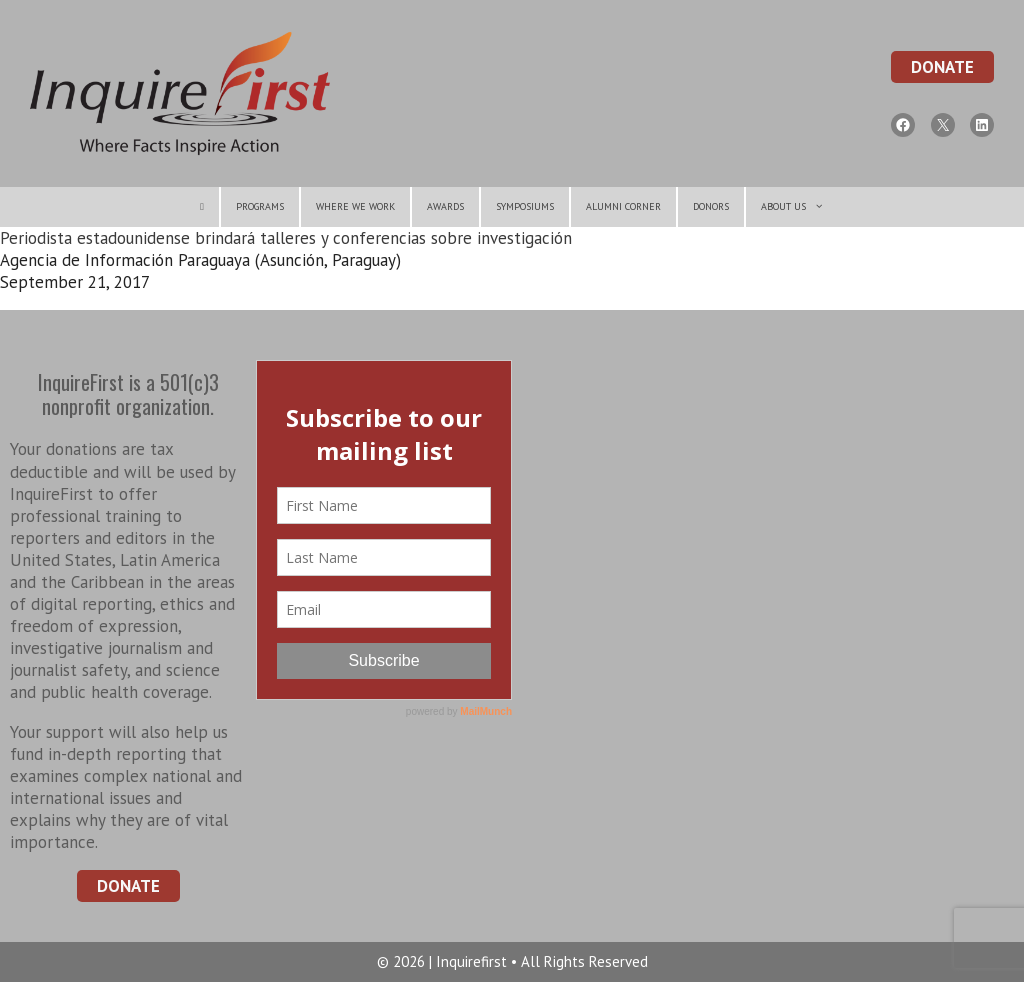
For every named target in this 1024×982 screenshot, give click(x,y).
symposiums (525, 206)
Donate (942, 67)
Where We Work (355, 206)
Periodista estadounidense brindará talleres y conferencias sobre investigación (286, 238)
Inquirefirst (473, 961)
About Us (800, 207)
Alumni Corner (623, 206)
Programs (260, 206)
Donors (711, 206)
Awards (445, 206)
